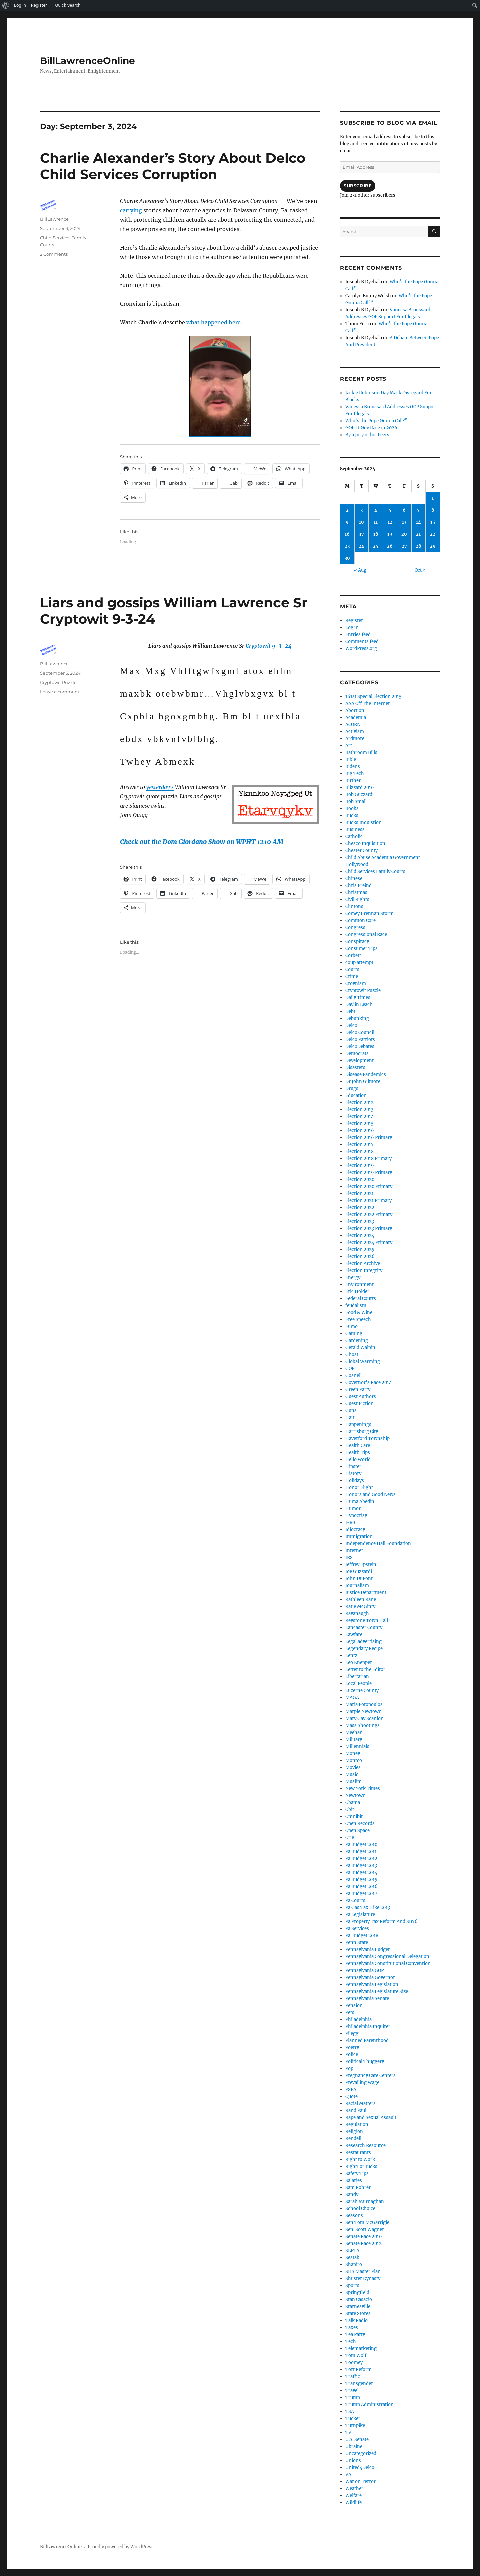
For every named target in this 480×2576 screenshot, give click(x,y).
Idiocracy (355, 1529)
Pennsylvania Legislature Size (376, 1991)
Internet (354, 1550)
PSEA (350, 2089)
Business (355, 829)
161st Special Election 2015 (373, 696)
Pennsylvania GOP (364, 1970)
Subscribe (358, 185)
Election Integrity (363, 1270)
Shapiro (353, 2264)
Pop (349, 2068)
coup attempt (359, 962)
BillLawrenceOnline (87, 60)
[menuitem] (6, 5)
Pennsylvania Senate (367, 1998)
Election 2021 (359, 1193)
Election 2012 (359, 1102)
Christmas (356, 892)
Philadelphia (358, 2019)
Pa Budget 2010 (361, 1844)
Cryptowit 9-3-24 (269, 645)
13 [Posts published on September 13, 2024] (404, 522)
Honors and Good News (370, 1494)
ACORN (352, 724)
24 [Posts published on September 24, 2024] (361, 546)
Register (354, 620)
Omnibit (354, 1816)
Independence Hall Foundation (378, 1543)
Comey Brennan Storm (369, 913)
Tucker (352, 2418)
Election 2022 (359, 1207)
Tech (350, 2341)
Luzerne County (362, 1690)
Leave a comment (59, 691)
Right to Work (360, 2159)
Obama (352, 1802)
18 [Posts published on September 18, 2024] (375, 534)
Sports (352, 2285)
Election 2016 (359, 1130)
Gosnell (353, 1375)
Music (351, 1774)
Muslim (353, 1781)
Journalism (357, 1585)
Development (359, 1060)
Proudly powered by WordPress (121, 2547)
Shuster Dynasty (362, 2278)
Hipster (353, 1466)
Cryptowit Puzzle (58, 682)
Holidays (354, 1480)
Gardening (356, 1340)
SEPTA (352, 2250)
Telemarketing (361, 2348)
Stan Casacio (358, 2299)
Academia (355, 717)
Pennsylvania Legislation (371, 1984)
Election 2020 (359, 1179)
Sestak (352, 2257)
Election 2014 (359, 1116)
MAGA (352, 1697)
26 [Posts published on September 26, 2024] (390, 546)
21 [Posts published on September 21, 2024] (418, 534)
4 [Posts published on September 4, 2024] (375, 510)
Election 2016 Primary (368, 1137)
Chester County (361, 850)
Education (356, 1095)
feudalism (355, 1305)
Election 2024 (359, 1235)
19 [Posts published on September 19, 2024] (389, 534)
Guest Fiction (359, 1403)
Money (352, 1753)
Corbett (353, 955)
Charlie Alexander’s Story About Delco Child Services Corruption (172, 166)
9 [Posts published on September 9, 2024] (347, 522)
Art (348, 745)
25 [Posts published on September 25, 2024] (375, 546)
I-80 (350, 1522)
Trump (352, 2397)
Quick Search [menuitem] (68, 5)
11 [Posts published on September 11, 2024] (376, 522)
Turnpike (355, 2425)
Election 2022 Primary (368, 1214)
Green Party (357, 1389)
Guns (351, 1410)
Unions (353, 2460)
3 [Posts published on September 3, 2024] (361, 510)
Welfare (353, 2495)
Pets (349, 2012)
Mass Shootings (362, 1725)
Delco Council (359, 1032)
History (353, 1473)
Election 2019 (359, 1165)
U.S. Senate (357, 2439)
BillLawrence (54, 219)
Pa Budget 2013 (361, 1865)
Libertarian (357, 1676)
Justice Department (365, 1592)
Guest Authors (360, 1396)
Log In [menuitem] (20, 5)
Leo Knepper (358, 1662)
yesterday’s (160, 787)
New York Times (362, 1788)
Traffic (352, 2376)
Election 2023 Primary (368, 1228)
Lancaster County (363, 1627)
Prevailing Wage (362, 2082)
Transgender (359, 2383)
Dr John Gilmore (362, 1081)
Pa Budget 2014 (361, 1872)
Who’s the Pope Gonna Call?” (376, 421)
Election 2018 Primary (368, 1158)
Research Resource (365, 2145)
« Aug (360, 570)
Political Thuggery (364, 2061)
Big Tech (354, 773)
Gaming (353, 1333)
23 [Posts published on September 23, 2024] (347, 546)
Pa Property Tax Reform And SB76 (381, 1921)
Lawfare (353, 1634)
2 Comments (54, 254)
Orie (349, 1837)
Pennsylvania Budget (367, 1949)
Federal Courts (360, 1298)
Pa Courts (355, 1900)
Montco (353, 1760)
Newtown (355, 1795)
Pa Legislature (360, 1914)
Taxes (351, 2327)
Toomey (354, 2362)
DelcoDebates (359, 1046)
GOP (349, 1368)
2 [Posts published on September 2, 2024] (347, 510)
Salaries (353, 2180)
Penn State (356, 1942)
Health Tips (357, 1452)
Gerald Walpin (360, 1347)
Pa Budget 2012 (361, 1858)
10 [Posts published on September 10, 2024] (361, 522)
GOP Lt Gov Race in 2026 (371, 428)
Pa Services (357, 1928)
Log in (352, 627)
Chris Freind (358, 885)
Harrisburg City (361, 1431)
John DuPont (359, 1578)
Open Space (357, 1830)
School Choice (360, 2208)
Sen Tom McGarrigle (367, 2222)
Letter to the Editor (365, 1669)
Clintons (354, 906)
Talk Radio (356, 2320)
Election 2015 (359, 1123)
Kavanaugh (357, 1613)
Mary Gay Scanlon (364, 1718)
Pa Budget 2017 (361, 1893)
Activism (354, 731)
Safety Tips (357, 2173)
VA (348, 2474)
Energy (352, 1277)
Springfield (357, 2292)
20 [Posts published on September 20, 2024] (404, 534)
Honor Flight (359, 1487)
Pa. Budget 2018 (361, 1935)
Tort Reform (358, 2369)
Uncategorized (360, 2453)
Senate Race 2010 (363, 2236)
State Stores (358, 2313)
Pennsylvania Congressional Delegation (387, 1956)
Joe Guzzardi (358, 1571)
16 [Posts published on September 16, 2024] (347, 534)
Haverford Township (367, 1438)
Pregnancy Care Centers (370, 2075)
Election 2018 (359, 1151)
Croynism (355, 983)
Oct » (420, 570)
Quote (351, 2096)
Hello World (358, 1459)
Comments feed (362, 641)
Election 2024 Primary (368, 1242)
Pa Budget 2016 (361, 1886)
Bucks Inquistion (363, 822)
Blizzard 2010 (359, 787)
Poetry (352, 2047)
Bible (350, 759)
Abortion (354, 710)
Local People (358, 1683)
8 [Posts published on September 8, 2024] (432, 510)
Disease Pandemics (365, 1074)
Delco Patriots (360, 1039)
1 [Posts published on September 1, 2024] (433, 498)
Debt (350, 1011)
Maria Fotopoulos (364, 1704)
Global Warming (362, 1361)
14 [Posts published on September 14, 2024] (418, 522)
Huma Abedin (359, 1501)
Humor (353, 1508)
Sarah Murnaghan (364, 2201)
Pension (354, 2005)
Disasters (355, 1067)
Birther (353, 780)
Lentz (351, 1655)
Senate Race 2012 (363, 2243)
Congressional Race (366, 934)
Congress (355, 927)
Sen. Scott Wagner (364, 2229)
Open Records (360, 1823)
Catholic (354, 836)
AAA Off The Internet (367, 703)
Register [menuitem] (39, 5)
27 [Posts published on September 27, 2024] (404, 546)
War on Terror (360, 2481)
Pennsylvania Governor (370, 1977)
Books (352, 808)
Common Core (360, 920)
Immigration (359, 1536)
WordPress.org (361, 648)
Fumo (351, 1326)
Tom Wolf (355, 2355)
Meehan (354, 1732)
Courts (352, 969)
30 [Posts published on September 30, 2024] (347, 558)
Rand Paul (355, 2110)
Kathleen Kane (360, 1599)
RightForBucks (361, 2166)
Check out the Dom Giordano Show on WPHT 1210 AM (201, 842)
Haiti (350, 1417)
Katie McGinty (360, 1606)
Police (351, 2054)
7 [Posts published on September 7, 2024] (418, 510)
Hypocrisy (356, 1515)
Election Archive (362, 1263)
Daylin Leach (359, 1004)
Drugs (351, 1088)
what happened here (213, 322)
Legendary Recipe (364, 1648)
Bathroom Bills (361, 752)
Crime (351, 976)
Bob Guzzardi (359, 794)
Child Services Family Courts (375, 871)
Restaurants (358, 2152)
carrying (131, 210)
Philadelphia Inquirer (367, 2026)
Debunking (357, 1018)
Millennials (357, 1746)
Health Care (357, 1445)
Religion (354, 2131)
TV (348, 2432)
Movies (353, 1767)
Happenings (358, 1424)
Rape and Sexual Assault (370, 2117)
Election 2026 (360, 1256)
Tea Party (355, 2334)
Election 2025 (359, 1249)
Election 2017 (359, 1144)
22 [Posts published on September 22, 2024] (432, 534)
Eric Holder (357, 1291)
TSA (349, 2411)
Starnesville (357, 2306)
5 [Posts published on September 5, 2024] (390, 510)
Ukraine (353, 2446)
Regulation (356, 2124)
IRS (349, 1557)
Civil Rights (357, 899)
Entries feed (358, 634)
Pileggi (352, 2033)
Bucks (351, 815)
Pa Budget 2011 (361, 1851)
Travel (352, 2390)
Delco (351, 1025)
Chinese (353, 878)
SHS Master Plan (363, 2271)
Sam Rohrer (358, 2187)
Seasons (354, 2215)
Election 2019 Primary (368, 1172)
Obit (349, 1809)
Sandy (351, 2194)
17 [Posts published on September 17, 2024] (361, 534)
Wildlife (353, 2502)
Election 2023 (359, 1221)
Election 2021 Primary (368, 1200)
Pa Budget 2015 (361, 1879)
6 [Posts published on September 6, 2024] (404, 510)
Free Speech (358, 1319)
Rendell (353, 2138)
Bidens (352, 766)
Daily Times (357, 997)
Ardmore (354, 738)
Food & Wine (358, 1312)
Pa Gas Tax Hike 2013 (367, 1907)
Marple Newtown (363, 1711)
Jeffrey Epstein (360, 1564)
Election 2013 (359, 1109)
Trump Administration (369, 2404)
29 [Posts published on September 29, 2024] (433, 546)
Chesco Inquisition (365, 843)
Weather (354, 2488)
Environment (359, 1284)
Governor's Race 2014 (368, 1382)
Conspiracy (357, 941)
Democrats (357, 1053)
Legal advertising (363, 1641)
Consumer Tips (361, 948)
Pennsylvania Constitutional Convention (388, 1963)
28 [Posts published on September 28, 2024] (418, 546)
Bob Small (356, 801)
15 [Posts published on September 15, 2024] (432, 522)
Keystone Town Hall (366, 1620)
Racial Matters (360, 2103)
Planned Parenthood (367, 2040)
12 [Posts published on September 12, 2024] (390, 522)
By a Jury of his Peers (367, 435)
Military (353, 1739)
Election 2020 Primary (368, 1186)
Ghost (351, 1354)
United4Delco (359, 2467)
